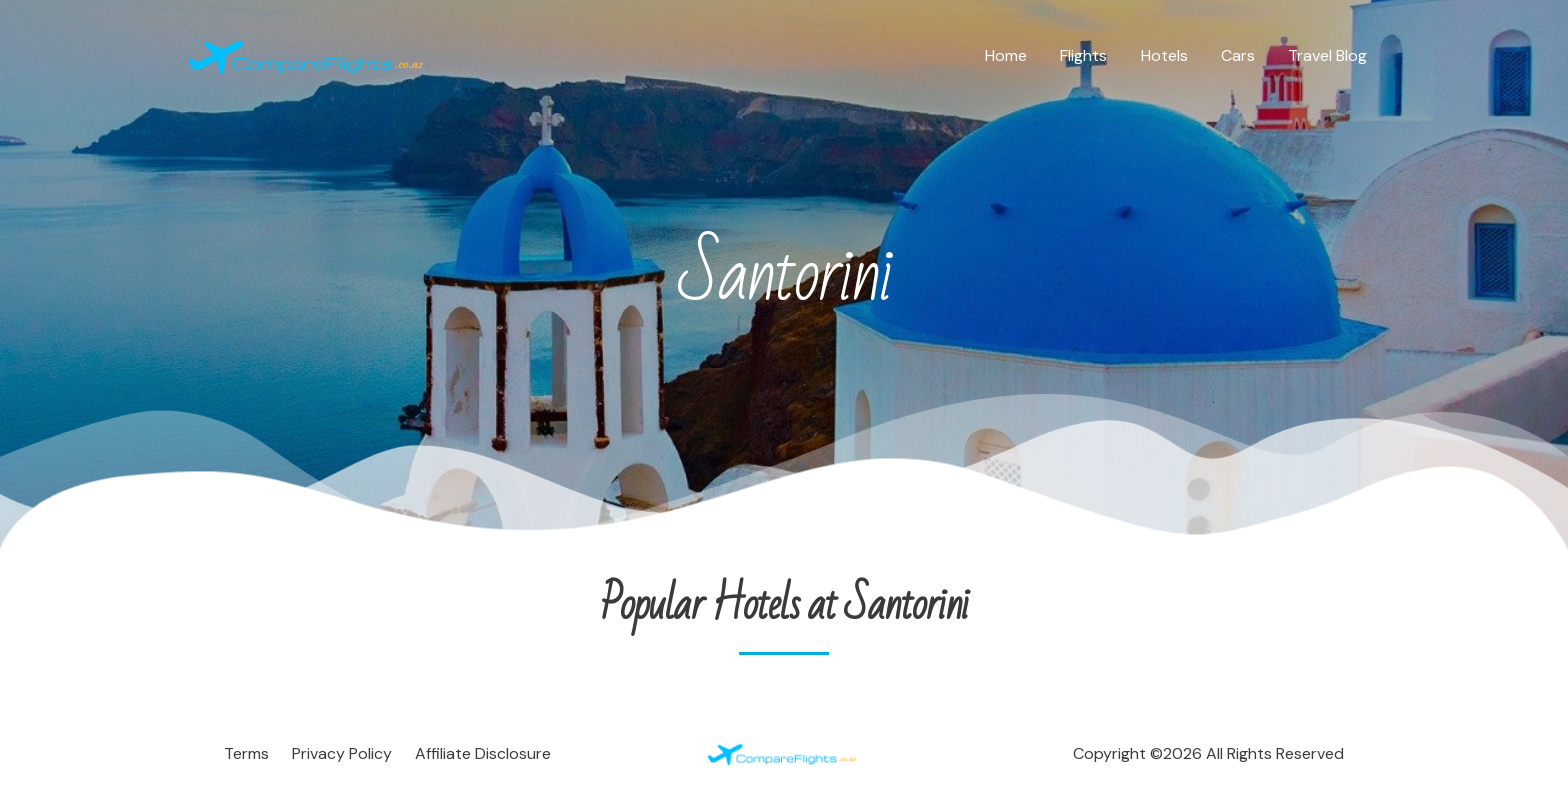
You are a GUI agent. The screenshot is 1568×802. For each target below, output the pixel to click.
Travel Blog (1328, 55)
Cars (1240, 55)
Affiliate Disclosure (483, 753)
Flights (1088, 55)
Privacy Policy (342, 753)
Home (1012, 55)
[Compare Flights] (309, 54)
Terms (246, 753)
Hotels (1167, 55)
